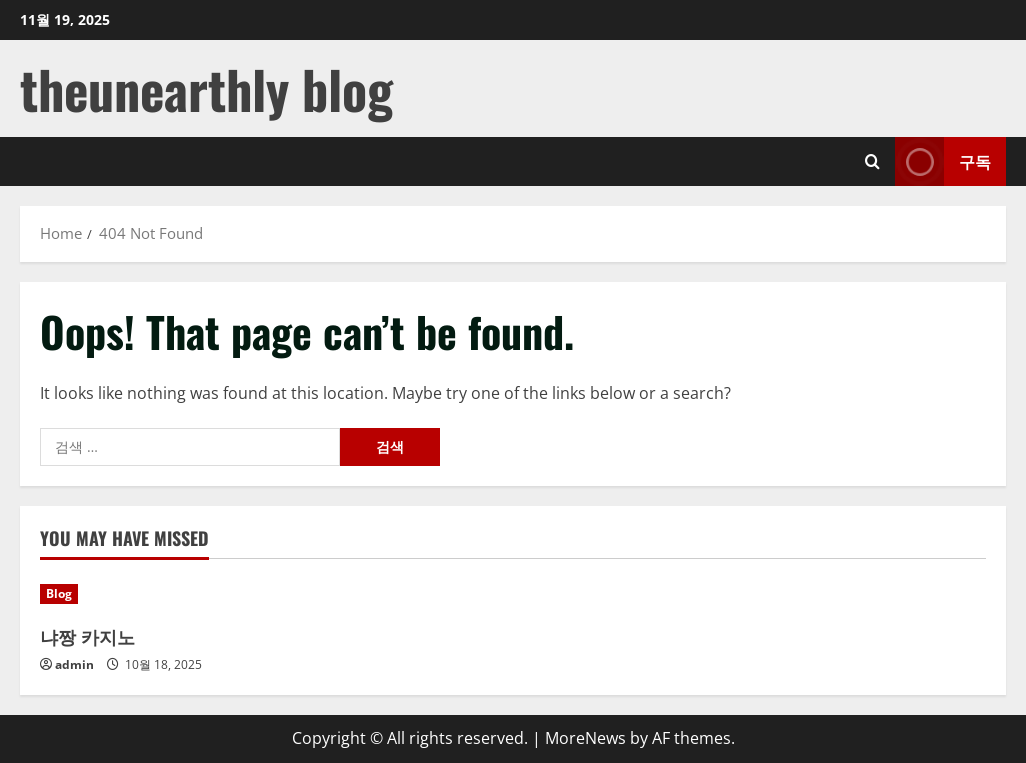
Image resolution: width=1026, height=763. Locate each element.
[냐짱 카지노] (151, 594)
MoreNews (585, 738)
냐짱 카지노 (87, 636)
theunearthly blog (206, 88)
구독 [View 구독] (943, 161)
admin (74, 664)
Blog (59, 593)
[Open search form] (872, 161)
